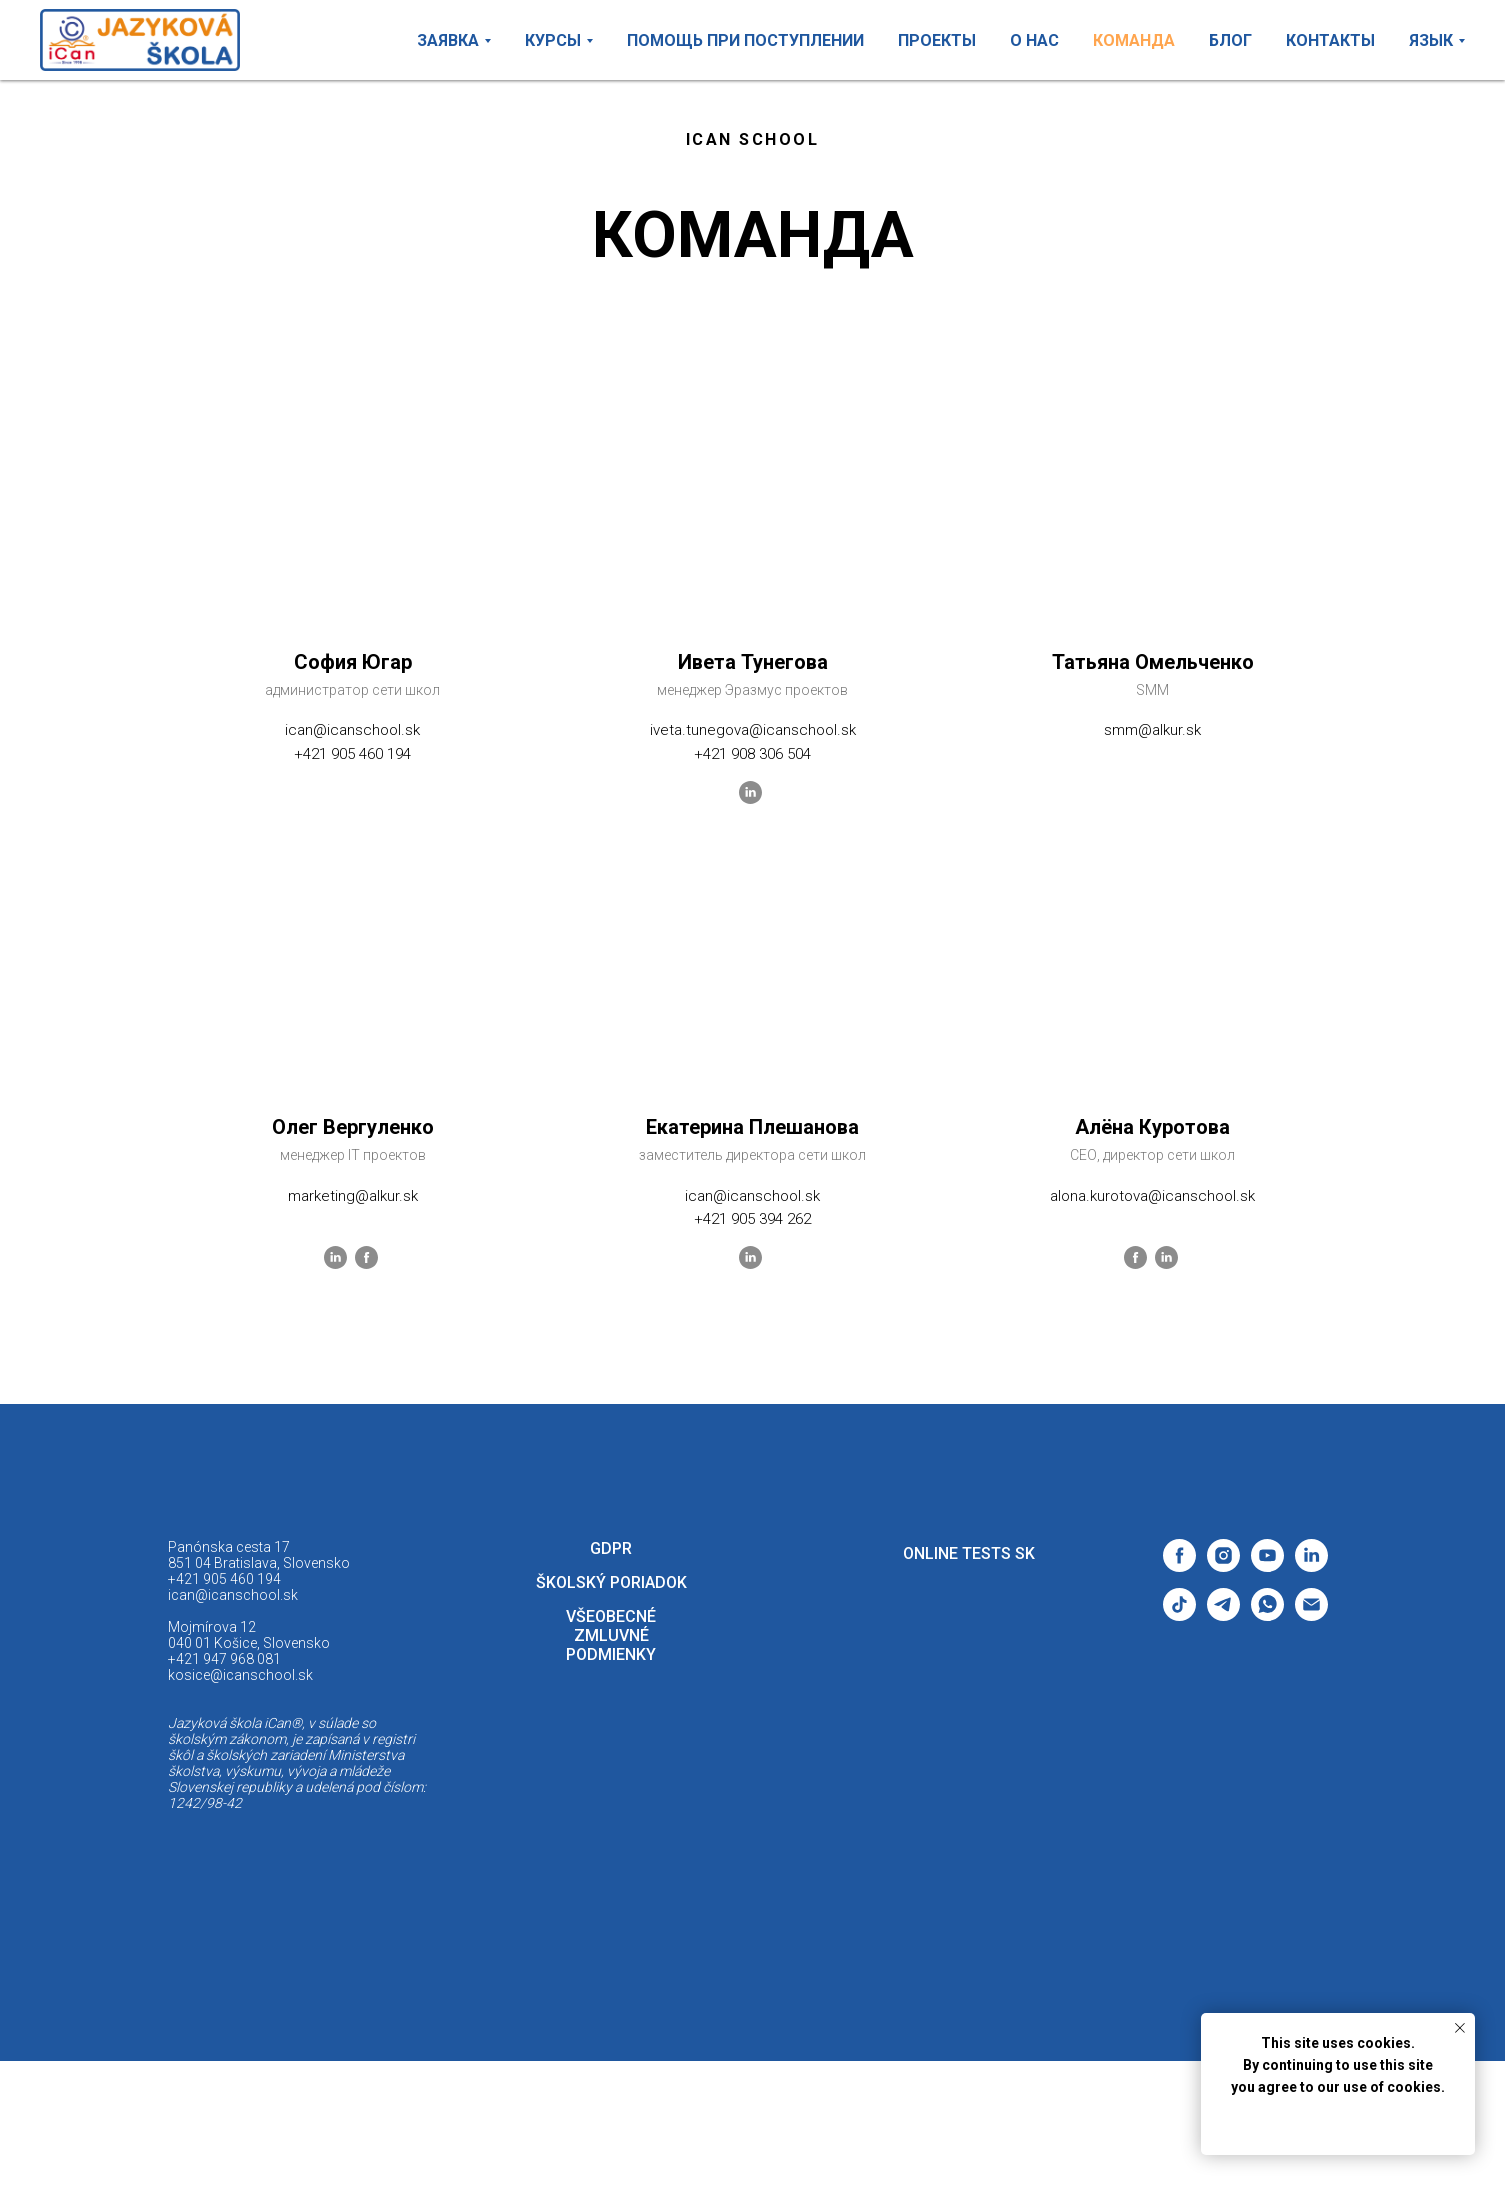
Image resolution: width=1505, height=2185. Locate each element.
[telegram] (1223, 1615)
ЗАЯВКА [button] (448, 40)
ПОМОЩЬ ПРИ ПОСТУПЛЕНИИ (745, 40)
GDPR (611, 1548)
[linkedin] (1311, 1566)
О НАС (1034, 40)
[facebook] (1179, 1566)
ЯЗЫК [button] (1431, 40)
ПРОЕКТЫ (937, 40)
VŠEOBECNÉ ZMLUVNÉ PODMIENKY (611, 1635)
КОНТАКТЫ (1330, 40)
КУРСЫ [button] (553, 40)
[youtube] (1267, 1566)
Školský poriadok (611, 1582)
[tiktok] (1179, 1615)
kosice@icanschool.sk (240, 1675)
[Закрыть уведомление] (1460, 2028)
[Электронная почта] (1311, 1615)
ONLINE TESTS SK (969, 1553)
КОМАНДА (1134, 40)
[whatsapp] (1267, 1615)
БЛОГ (1230, 40)
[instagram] (1223, 1566)
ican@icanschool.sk (233, 1595)
